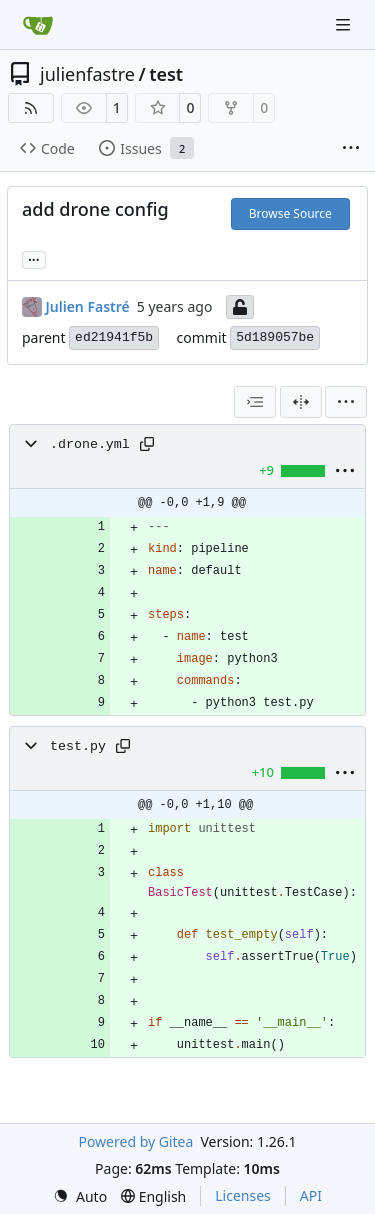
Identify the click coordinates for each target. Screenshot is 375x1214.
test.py (78, 746)
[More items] (351, 149)
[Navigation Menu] (345, 24)
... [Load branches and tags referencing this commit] (34, 258)
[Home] (38, 25)
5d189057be (275, 337)
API (311, 1195)
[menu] (346, 402)
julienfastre (87, 74)
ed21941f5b (114, 337)
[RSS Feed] (31, 108)
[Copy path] (147, 444)
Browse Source (290, 213)
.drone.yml (90, 444)
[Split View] (301, 402)
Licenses (243, 1195)
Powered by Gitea (135, 1141)
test (166, 74)
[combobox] (255, 402)
